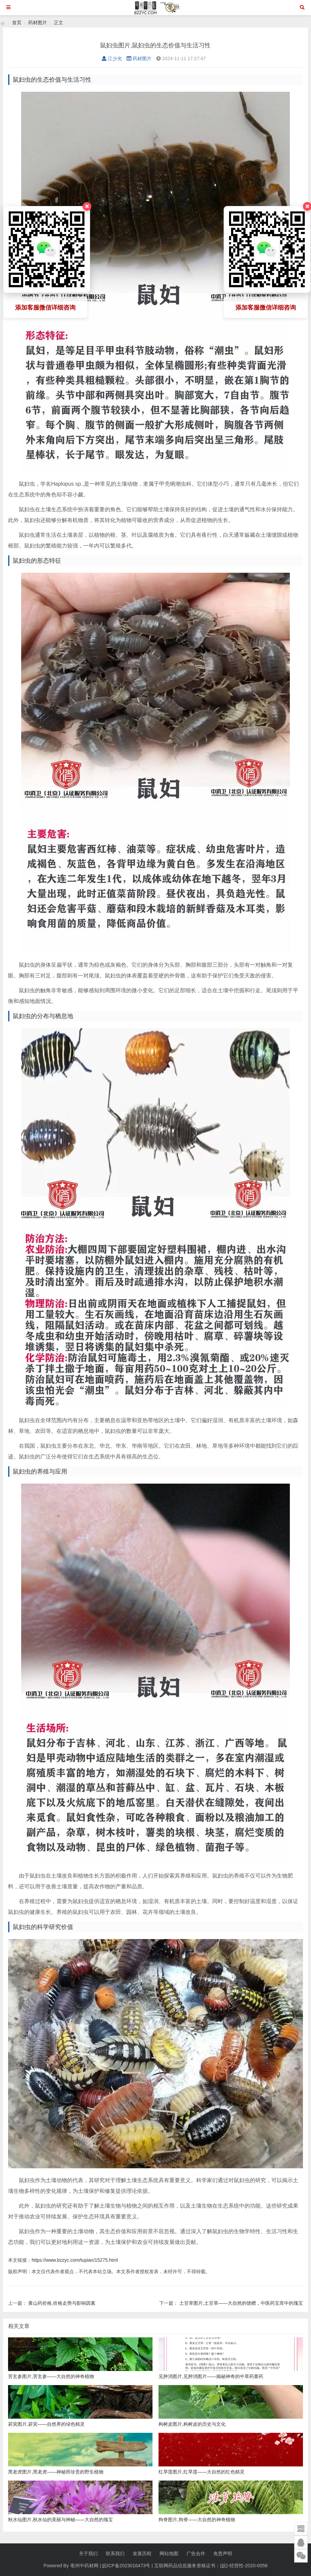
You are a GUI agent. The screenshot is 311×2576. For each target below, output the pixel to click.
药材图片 (37, 22)
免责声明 (222, 2553)
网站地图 (169, 2553)
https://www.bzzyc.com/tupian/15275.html (75, 2260)
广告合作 (195, 2553)
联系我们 (115, 2553)
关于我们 (88, 2553)
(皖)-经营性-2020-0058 (244, 2565)
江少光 (112, 58)
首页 (16, 22)
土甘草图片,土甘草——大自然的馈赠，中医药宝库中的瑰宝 (241, 2303)
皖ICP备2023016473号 (126, 2565)
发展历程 (142, 2553)
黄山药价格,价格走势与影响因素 (61, 2303)
